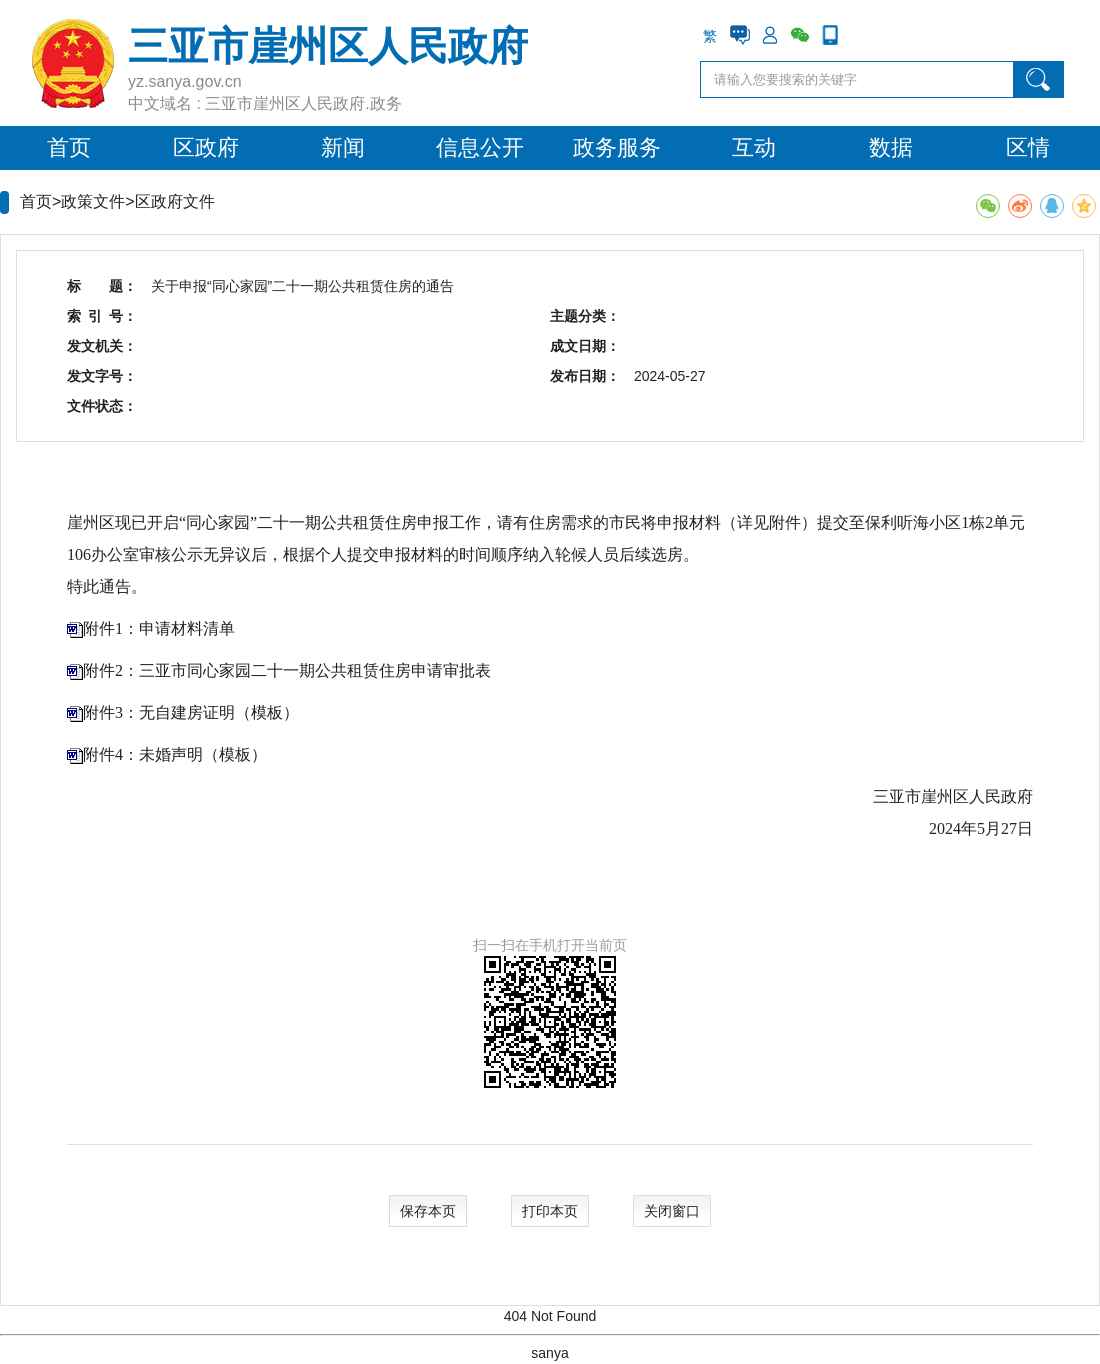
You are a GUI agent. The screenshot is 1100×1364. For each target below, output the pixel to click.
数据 (891, 147)
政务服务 (617, 147)
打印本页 (550, 1211)
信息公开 (480, 147)
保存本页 (428, 1211)
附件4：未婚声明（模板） (175, 754)
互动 (754, 147)
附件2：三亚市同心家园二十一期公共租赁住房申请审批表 (287, 670)
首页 (69, 147)
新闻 (343, 147)
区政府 (206, 147)
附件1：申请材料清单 (159, 628)
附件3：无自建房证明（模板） (191, 712)
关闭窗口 (672, 1211)
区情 (1028, 147)
